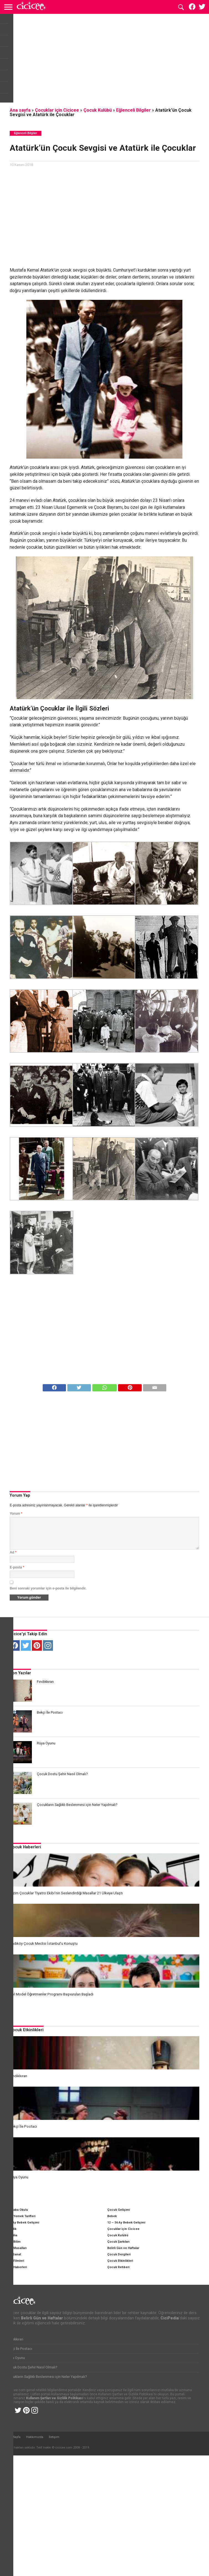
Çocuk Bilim (12, 2240)
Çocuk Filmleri (13, 2259)
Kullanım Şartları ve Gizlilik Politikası (54, 2519)
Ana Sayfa (13, 2557)
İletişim (54, 2557)
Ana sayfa (20, 110)
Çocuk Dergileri (119, 2253)
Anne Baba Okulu (15, 2208)
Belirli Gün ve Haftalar (123, 2247)
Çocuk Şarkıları (118, 2240)
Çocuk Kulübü (97, 110)
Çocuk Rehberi (118, 2266)
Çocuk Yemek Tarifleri (19, 2215)
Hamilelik (9, 2228)
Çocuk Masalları (15, 2247)
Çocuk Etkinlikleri (27, 2029)
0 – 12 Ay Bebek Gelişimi (21, 2221)
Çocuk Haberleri (25, 1847)
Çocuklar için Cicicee (57, 110)
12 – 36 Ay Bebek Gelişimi (126, 2221)
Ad (13, 1552)
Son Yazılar (20, 1673)
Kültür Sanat (12, 2253)
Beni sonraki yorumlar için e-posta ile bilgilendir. (48, 1588)
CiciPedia (10, 2234)
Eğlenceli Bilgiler (133, 110)
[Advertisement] (104, 59)
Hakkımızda (34, 2557)
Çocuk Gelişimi (118, 2208)
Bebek (112, 2215)
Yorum (16, 1514)
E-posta (17, 1567)
